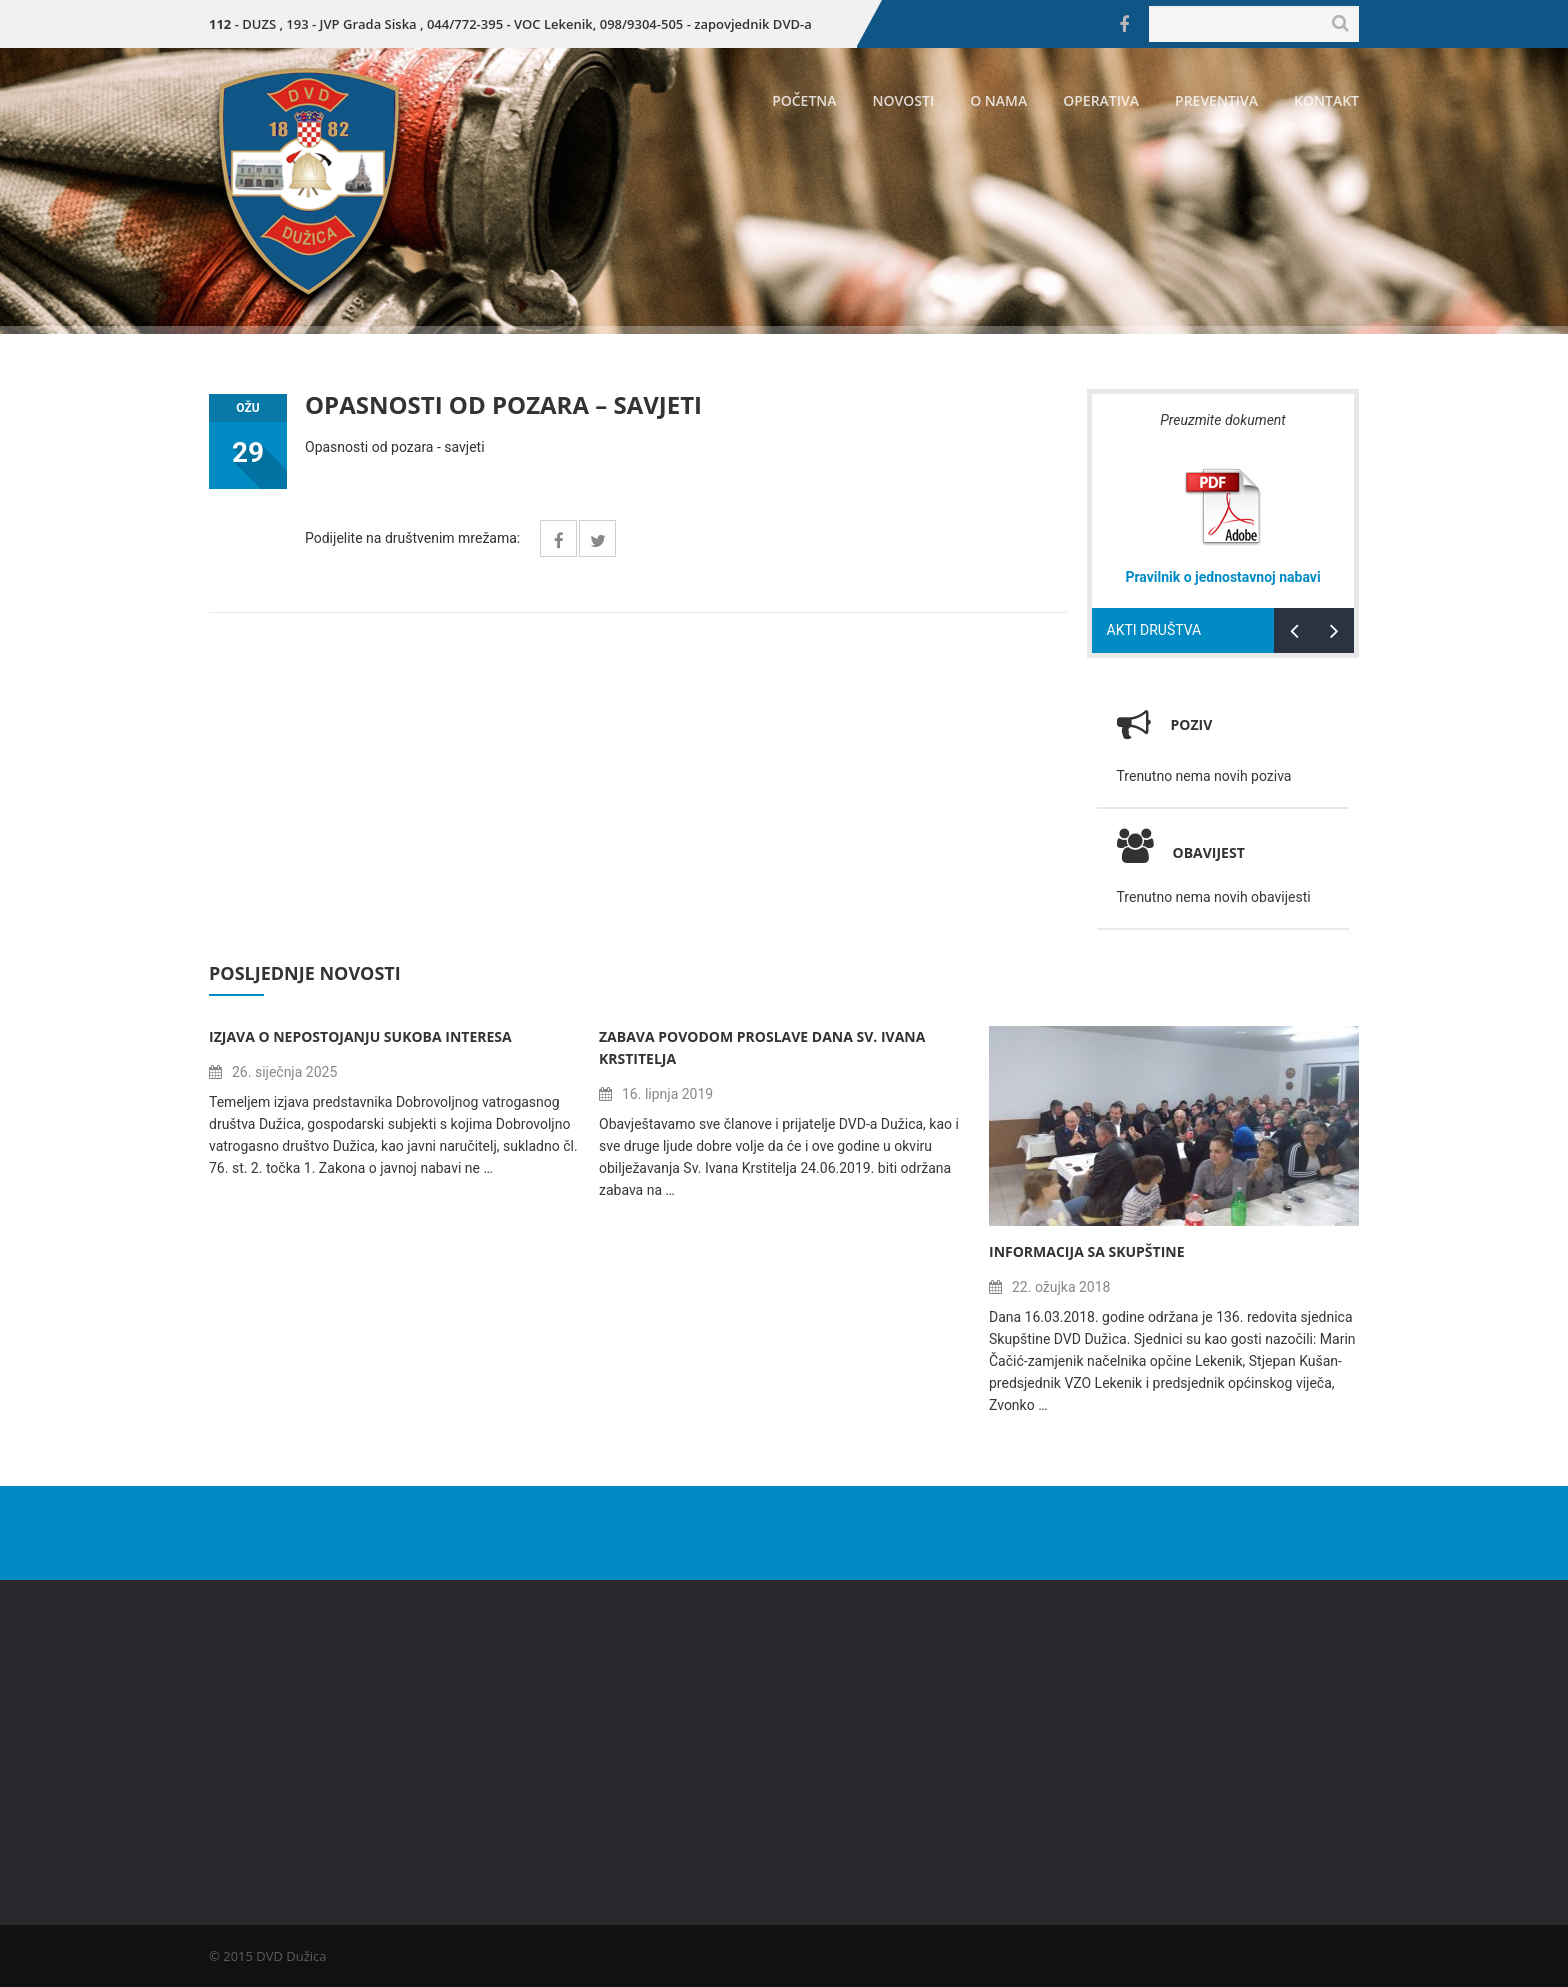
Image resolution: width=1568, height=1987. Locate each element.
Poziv (1192, 724)
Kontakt (1326, 100)
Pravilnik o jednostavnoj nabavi (1222, 577)
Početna (804, 100)
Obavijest (1181, 852)
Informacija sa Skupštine (1087, 1251)
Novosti (904, 100)
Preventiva (1216, 100)
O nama (998, 100)
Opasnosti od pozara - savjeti (395, 447)
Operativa (1101, 100)
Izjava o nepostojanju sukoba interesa (360, 1036)
